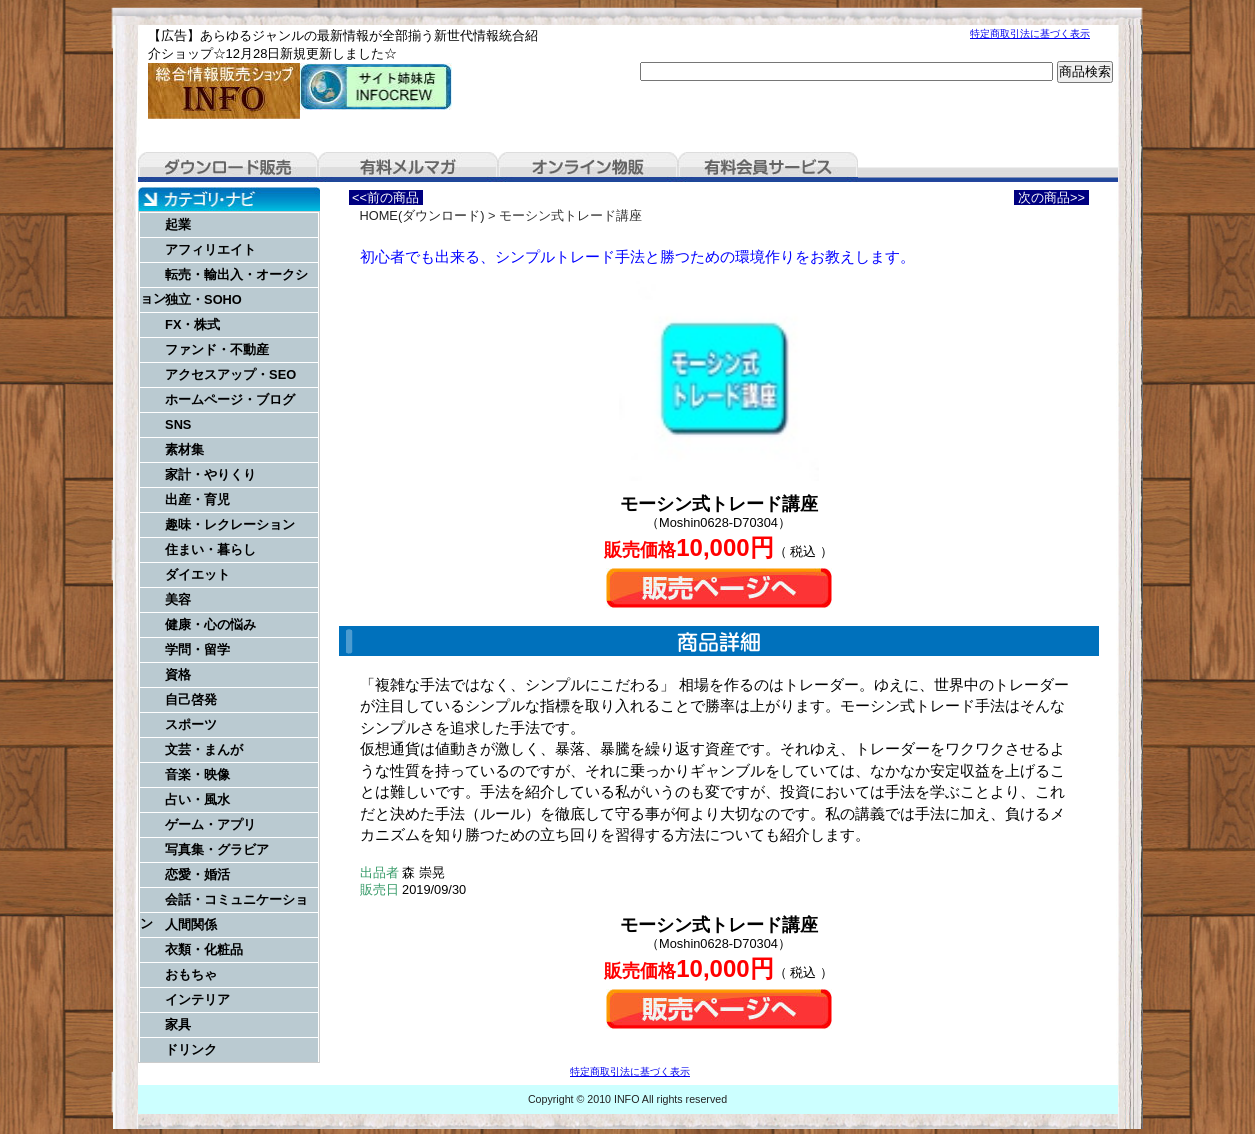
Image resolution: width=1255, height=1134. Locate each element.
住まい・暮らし (210, 549)
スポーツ (191, 724)
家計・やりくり (210, 474)
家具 (178, 1024)
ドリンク (191, 1049)
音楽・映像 (197, 774)
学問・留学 (197, 649)
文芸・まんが (204, 749)
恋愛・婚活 (197, 874)
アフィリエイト (210, 249)
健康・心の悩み (210, 624)
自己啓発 (191, 699)
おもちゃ (191, 974)
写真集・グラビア (217, 849)
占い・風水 (197, 799)
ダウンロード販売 (228, 167)
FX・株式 (192, 324)
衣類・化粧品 (204, 949)
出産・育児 (197, 499)
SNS (178, 424)
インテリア (197, 999)
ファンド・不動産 (217, 349)
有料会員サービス (768, 167)
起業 (178, 224)
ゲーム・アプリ (210, 824)
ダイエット (197, 574)
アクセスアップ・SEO (230, 374)
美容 (178, 599)
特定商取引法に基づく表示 (1030, 33)
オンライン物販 (588, 167)
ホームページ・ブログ (230, 399)
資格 (178, 674)
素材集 (184, 449)
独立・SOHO (203, 299)
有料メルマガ (408, 167)
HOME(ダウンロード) (422, 215)
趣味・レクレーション (230, 524)
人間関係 (191, 924)
